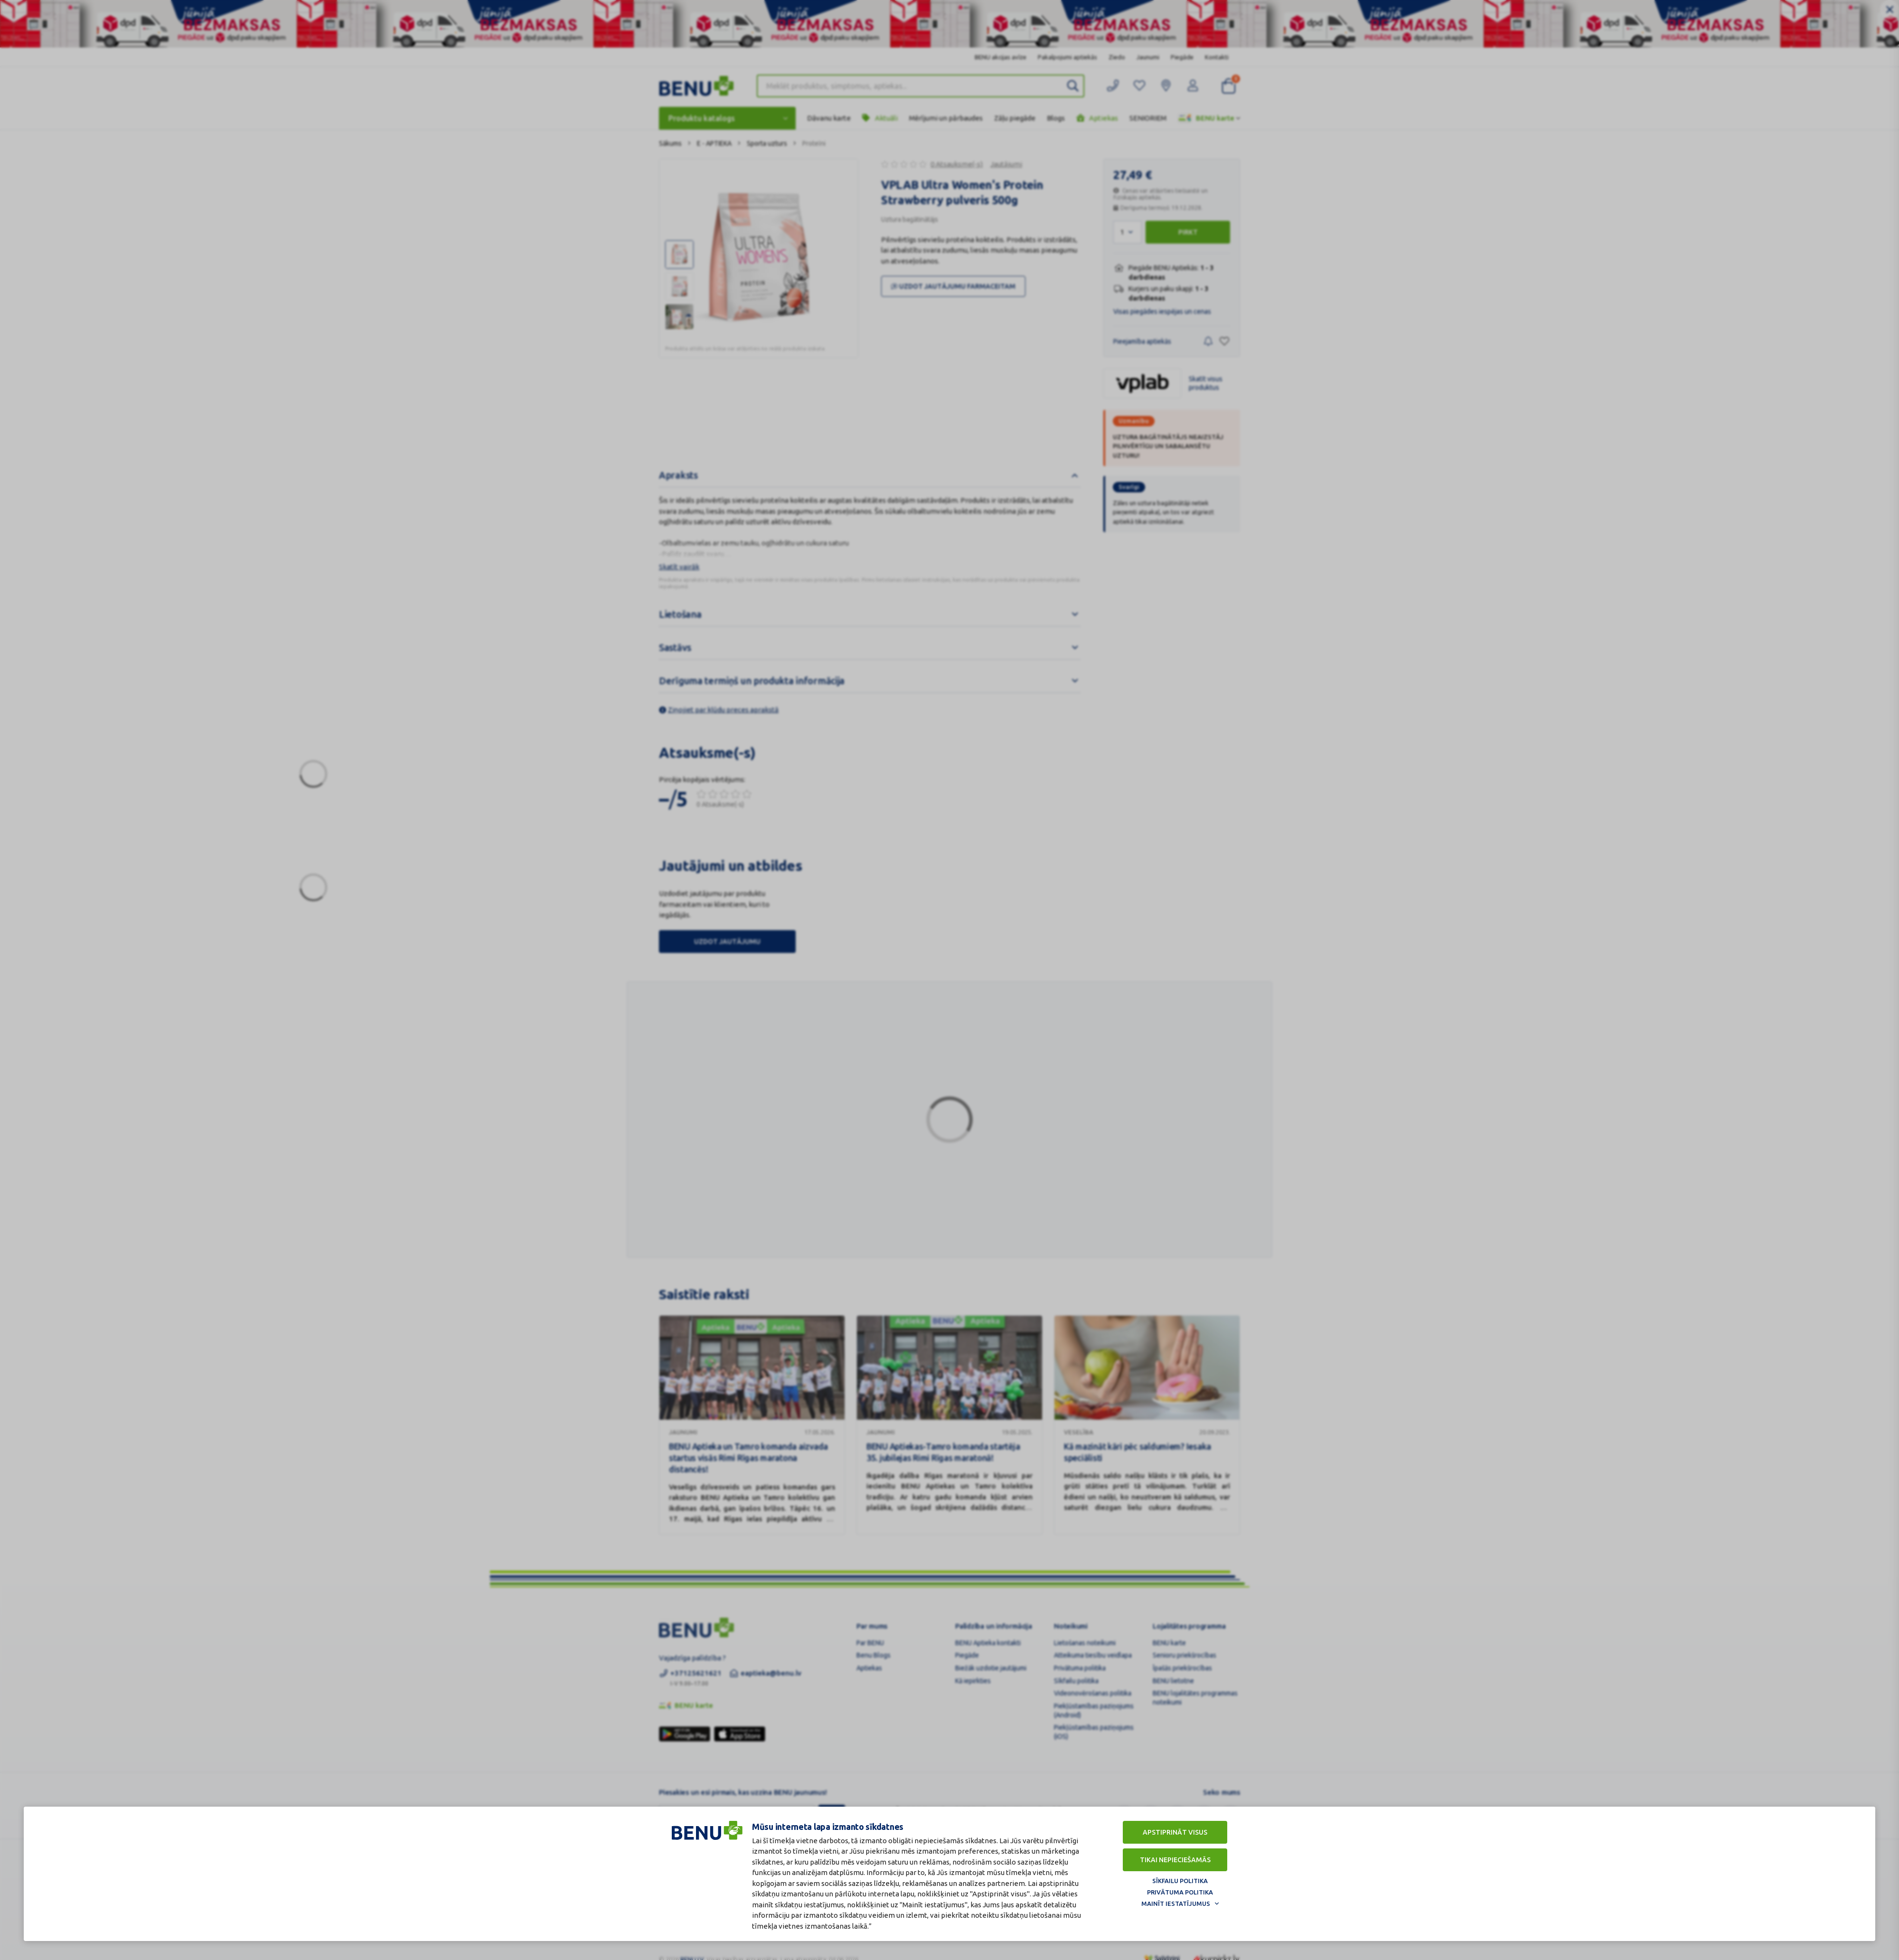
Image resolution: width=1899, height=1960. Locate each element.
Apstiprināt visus (1175, 1832)
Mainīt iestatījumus (1175, 1903)
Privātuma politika (1180, 1892)
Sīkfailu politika (1180, 1880)
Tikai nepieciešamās (1175, 1860)
